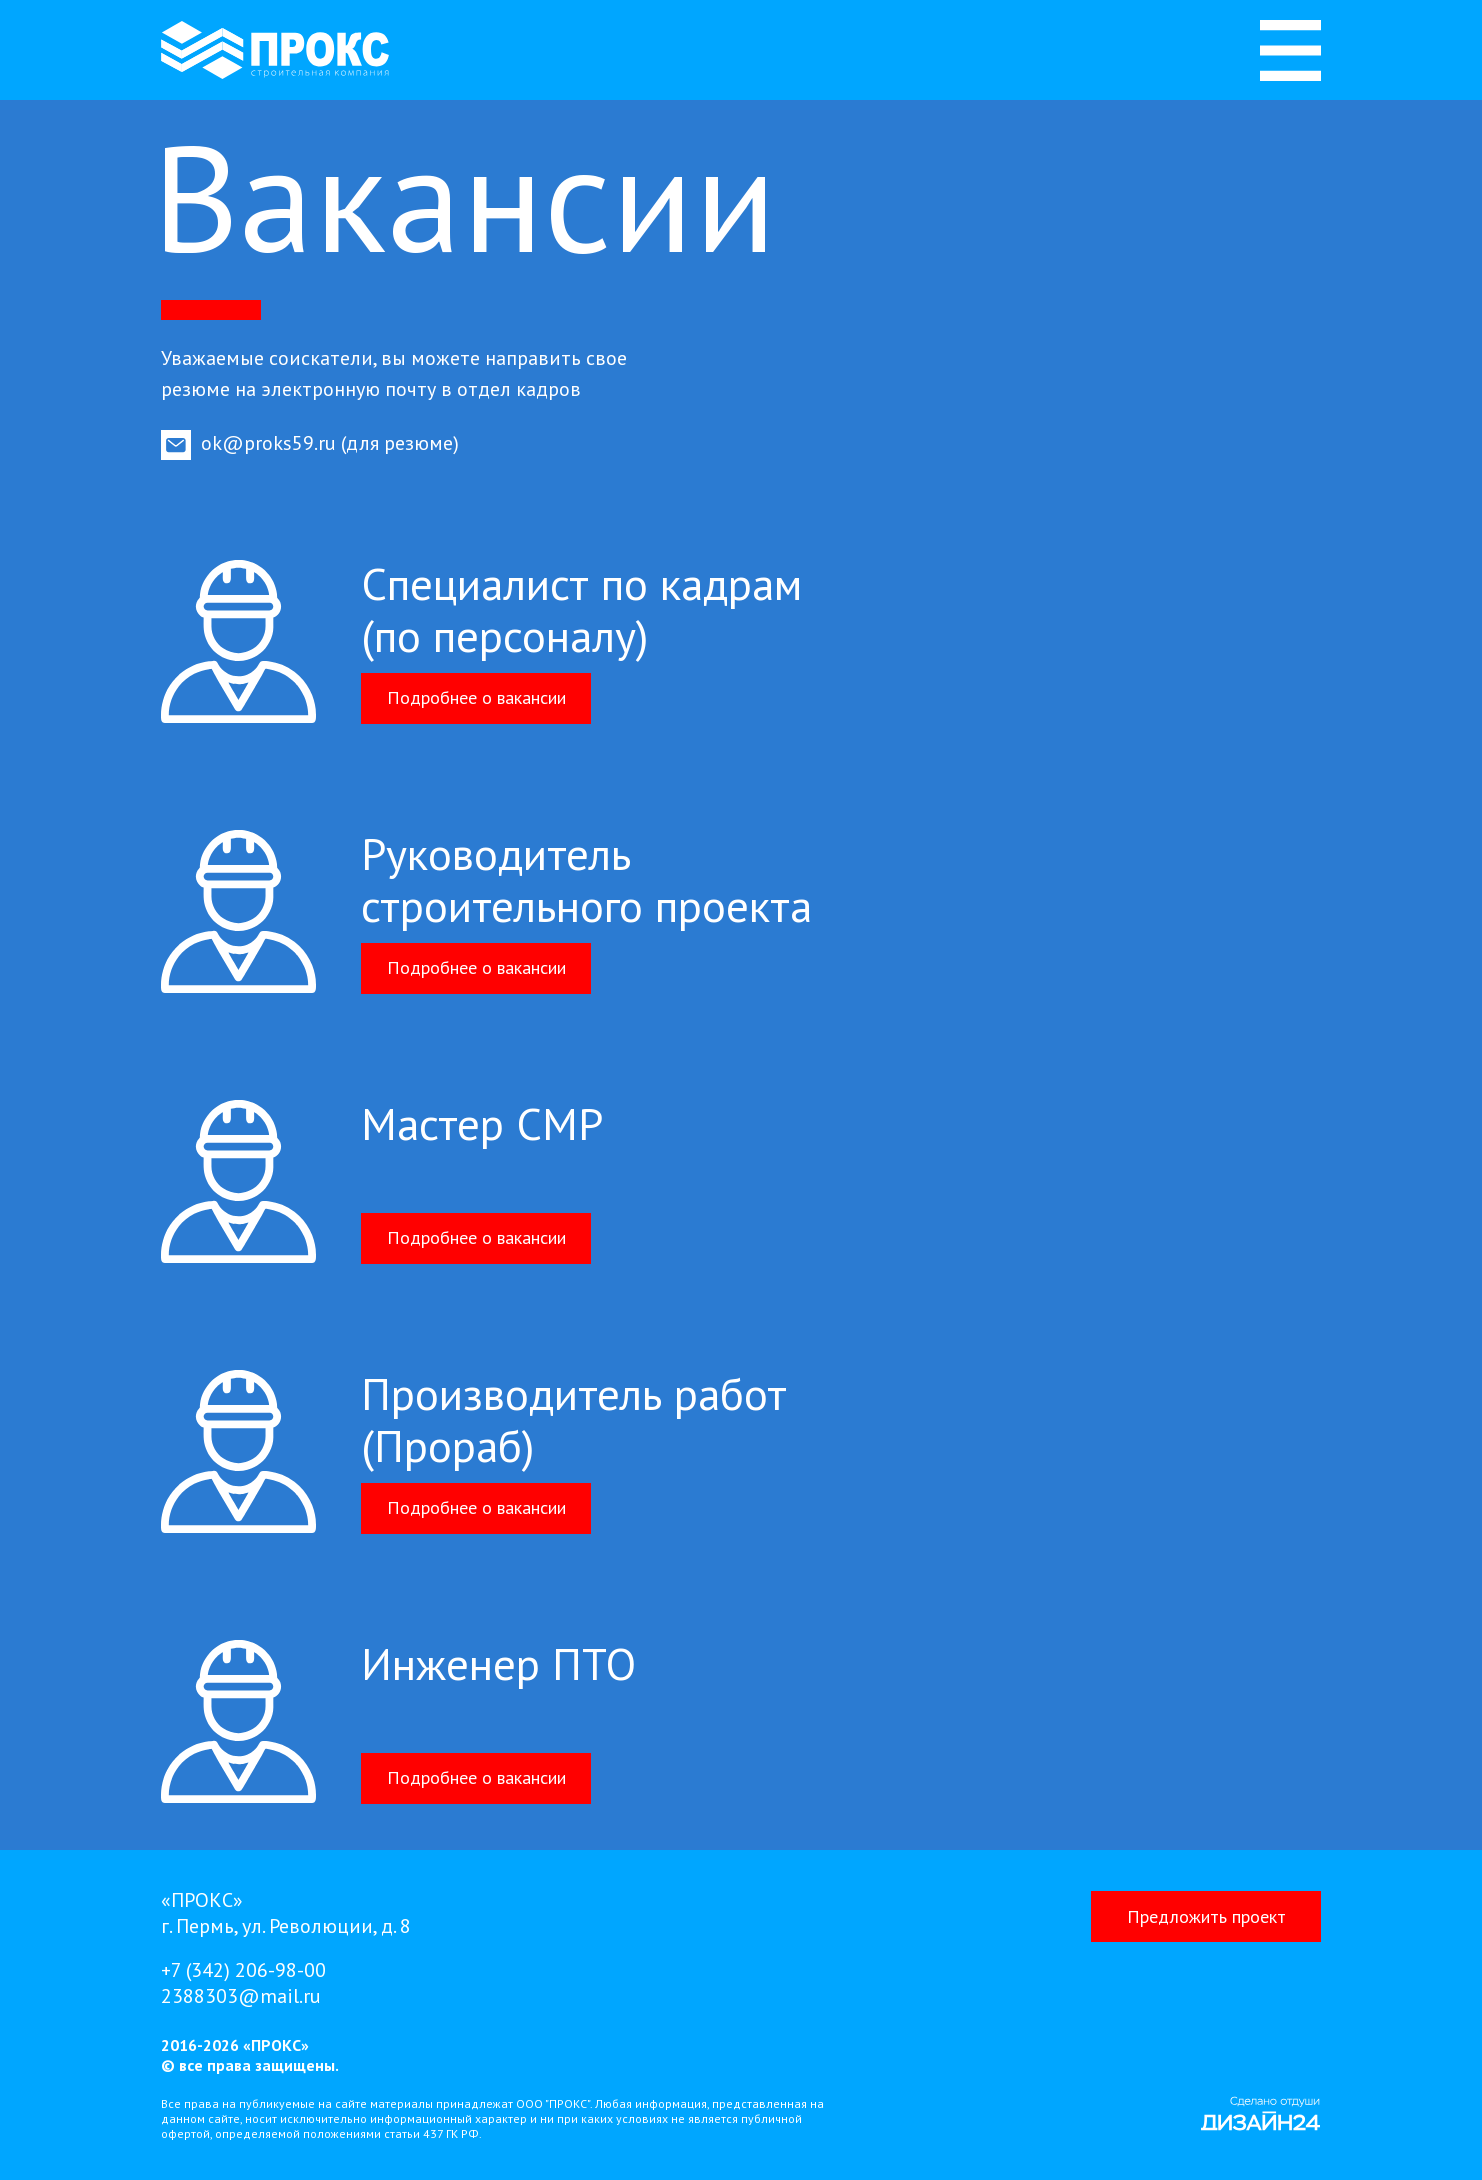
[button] (1206, 1916)
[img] (1290, 50)
